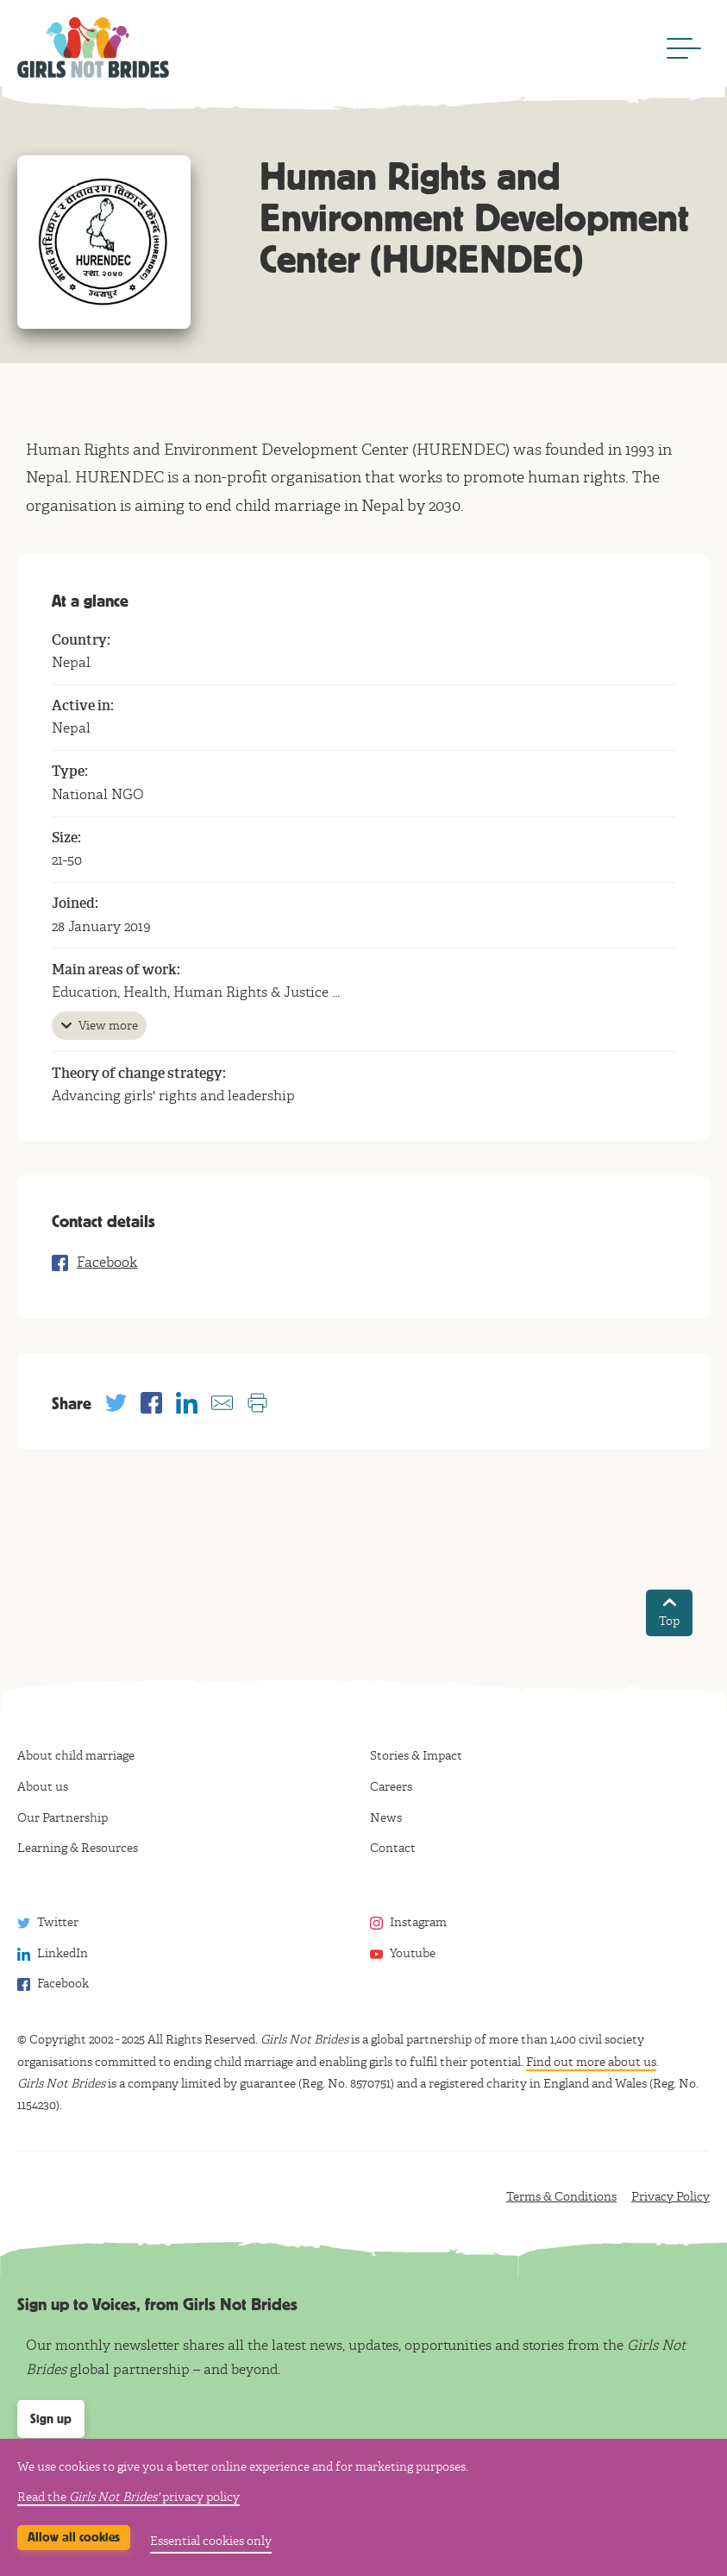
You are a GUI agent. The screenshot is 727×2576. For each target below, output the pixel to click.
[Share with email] (222, 1403)
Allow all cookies (74, 2536)
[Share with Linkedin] (186, 1403)
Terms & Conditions (561, 2196)
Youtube (413, 1953)
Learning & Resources (77, 1848)
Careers (391, 1786)
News (386, 1818)
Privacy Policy (670, 2196)
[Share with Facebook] (151, 1403)
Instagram (418, 1922)
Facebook (107, 1262)
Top (669, 1613)
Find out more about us (591, 2062)
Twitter (57, 1922)
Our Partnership (62, 1818)
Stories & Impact (416, 1755)
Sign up (51, 2418)
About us (42, 1786)
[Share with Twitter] (116, 1403)
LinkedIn (62, 1953)
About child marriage (76, 1755)
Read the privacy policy (128, 2497)
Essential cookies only (211, 2541)
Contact (393, 1848)
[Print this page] (257, 1403)
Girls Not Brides (93, 47)
